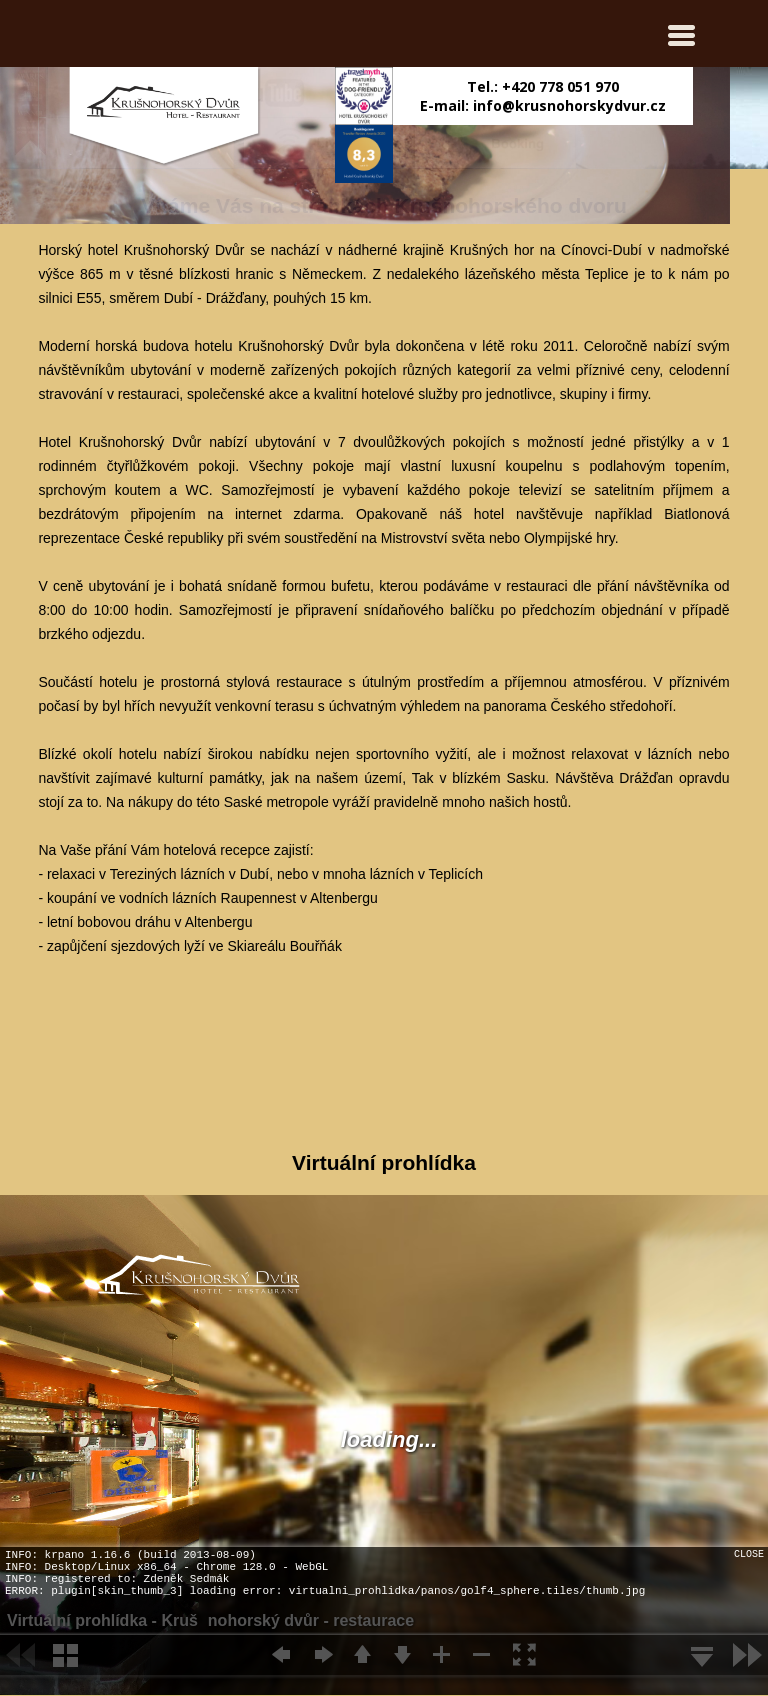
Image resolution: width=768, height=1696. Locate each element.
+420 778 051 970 (560, 86)
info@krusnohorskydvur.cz (569, 105)
